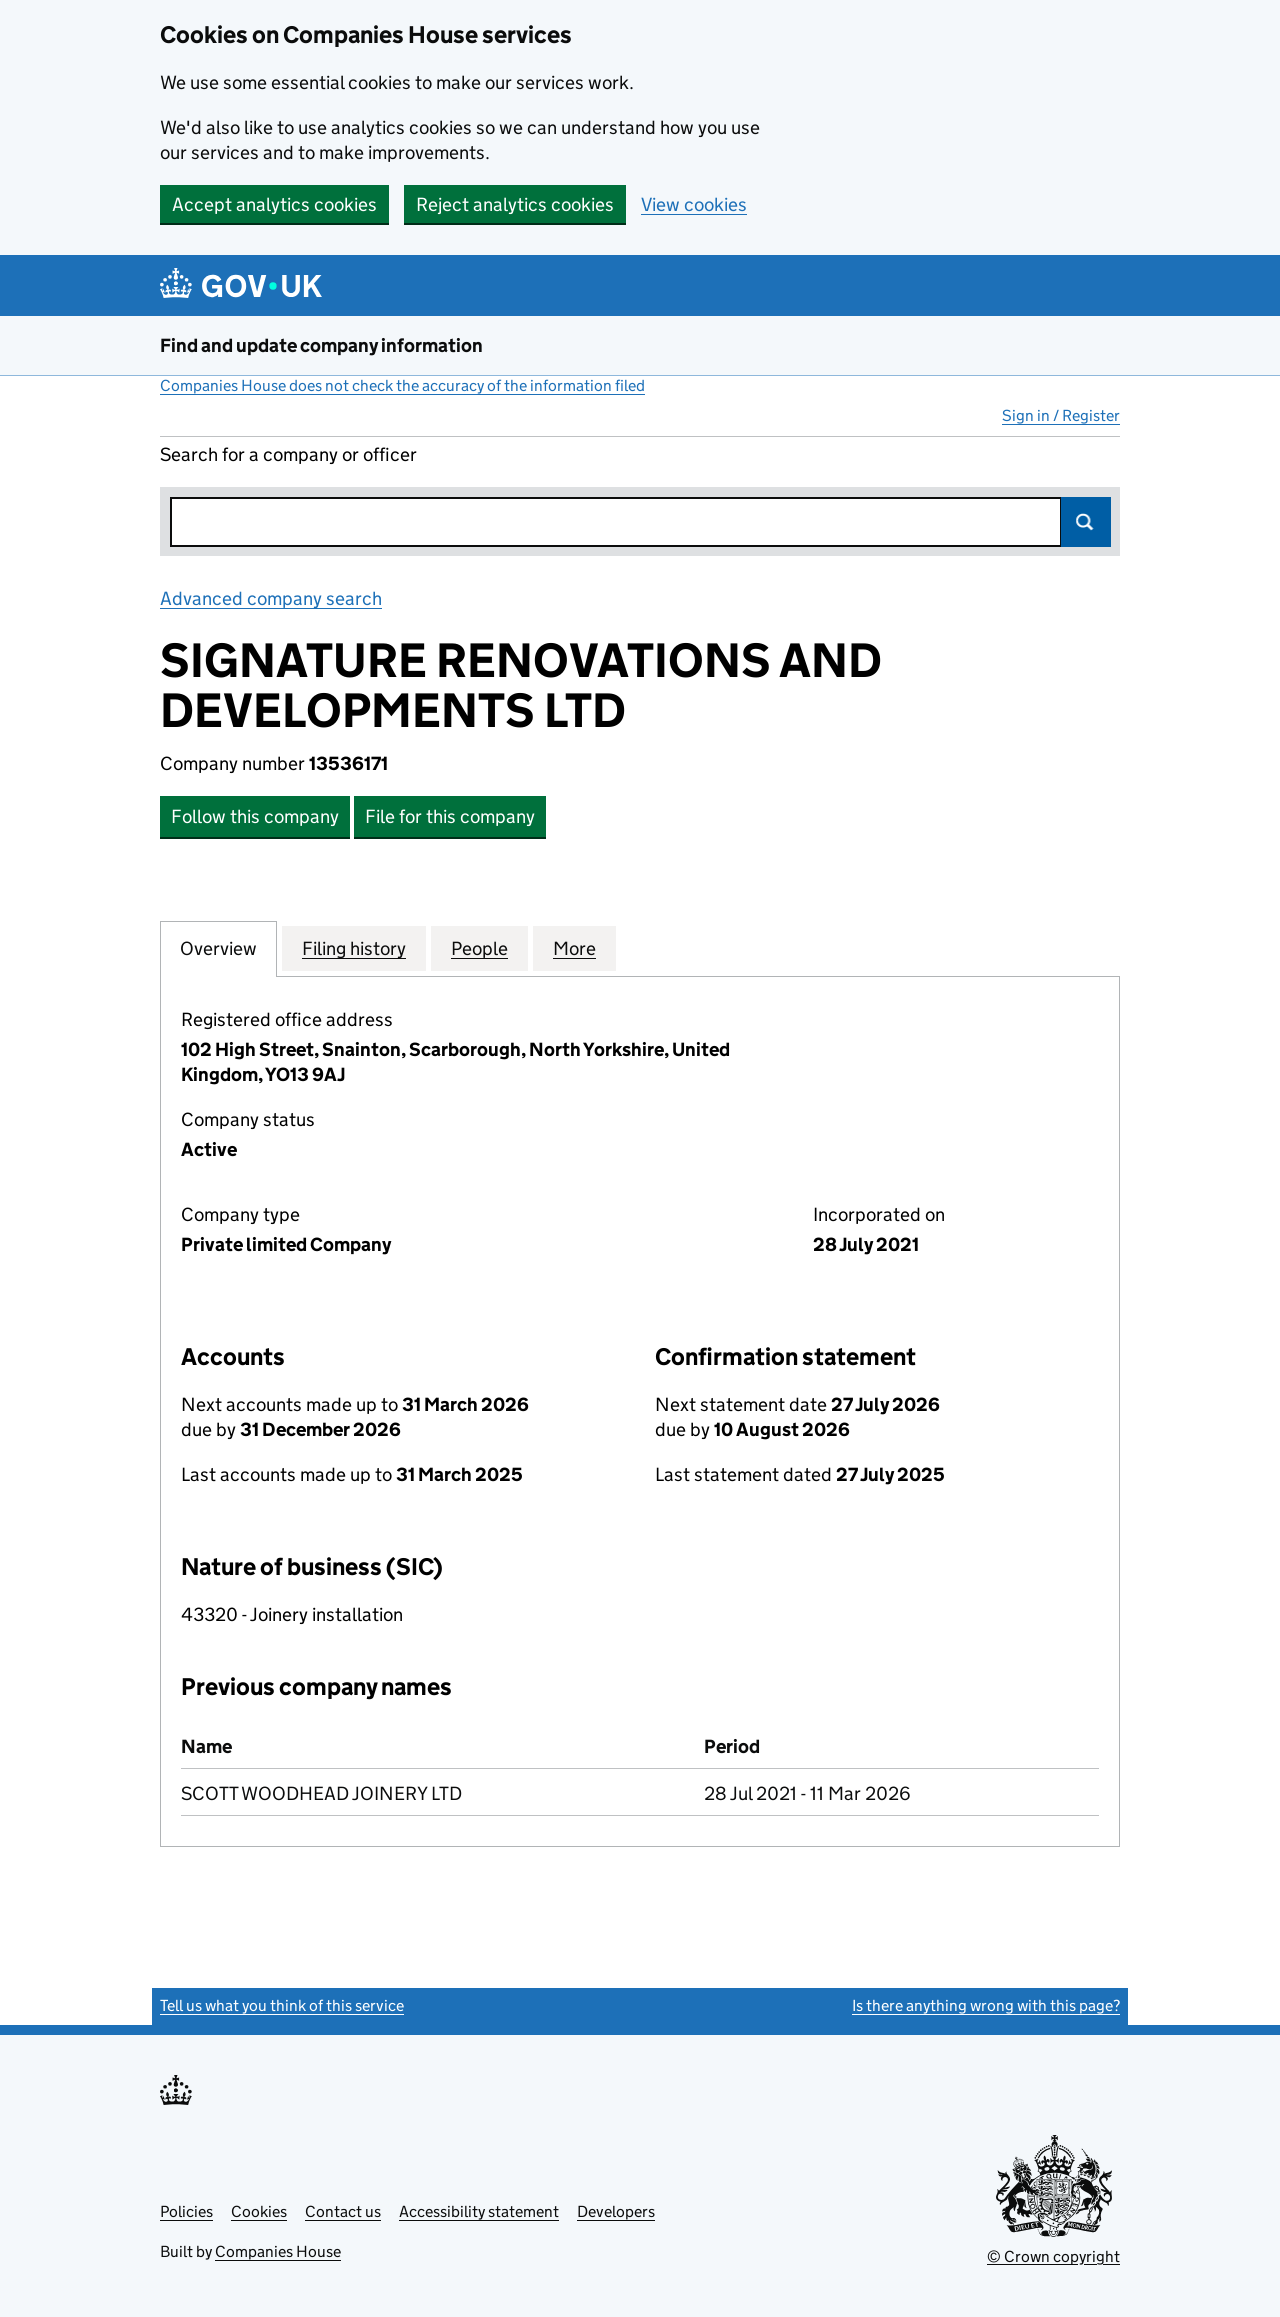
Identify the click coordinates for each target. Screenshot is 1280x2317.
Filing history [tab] (354, 948)
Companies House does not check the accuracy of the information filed (402, 385)
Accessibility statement (479, 2211)
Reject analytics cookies (515, 204)
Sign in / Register (1061, 415)
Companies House (278, 2251)
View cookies (694, 204)
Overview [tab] (218, 948)
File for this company (450, 816)
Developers (616, 2211)
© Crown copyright (1053, 2256)
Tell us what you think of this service (282, 2005)
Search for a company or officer (288, 454)
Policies (186, 2211)
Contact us (343, 2211)
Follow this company (255, 816)
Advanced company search (271, 598)
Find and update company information (321, 345)
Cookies (259, 2211)
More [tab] (574, 948)
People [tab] (479, 948)
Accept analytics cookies (274, 204)
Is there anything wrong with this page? (986, 2005)
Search (1086, 522)
